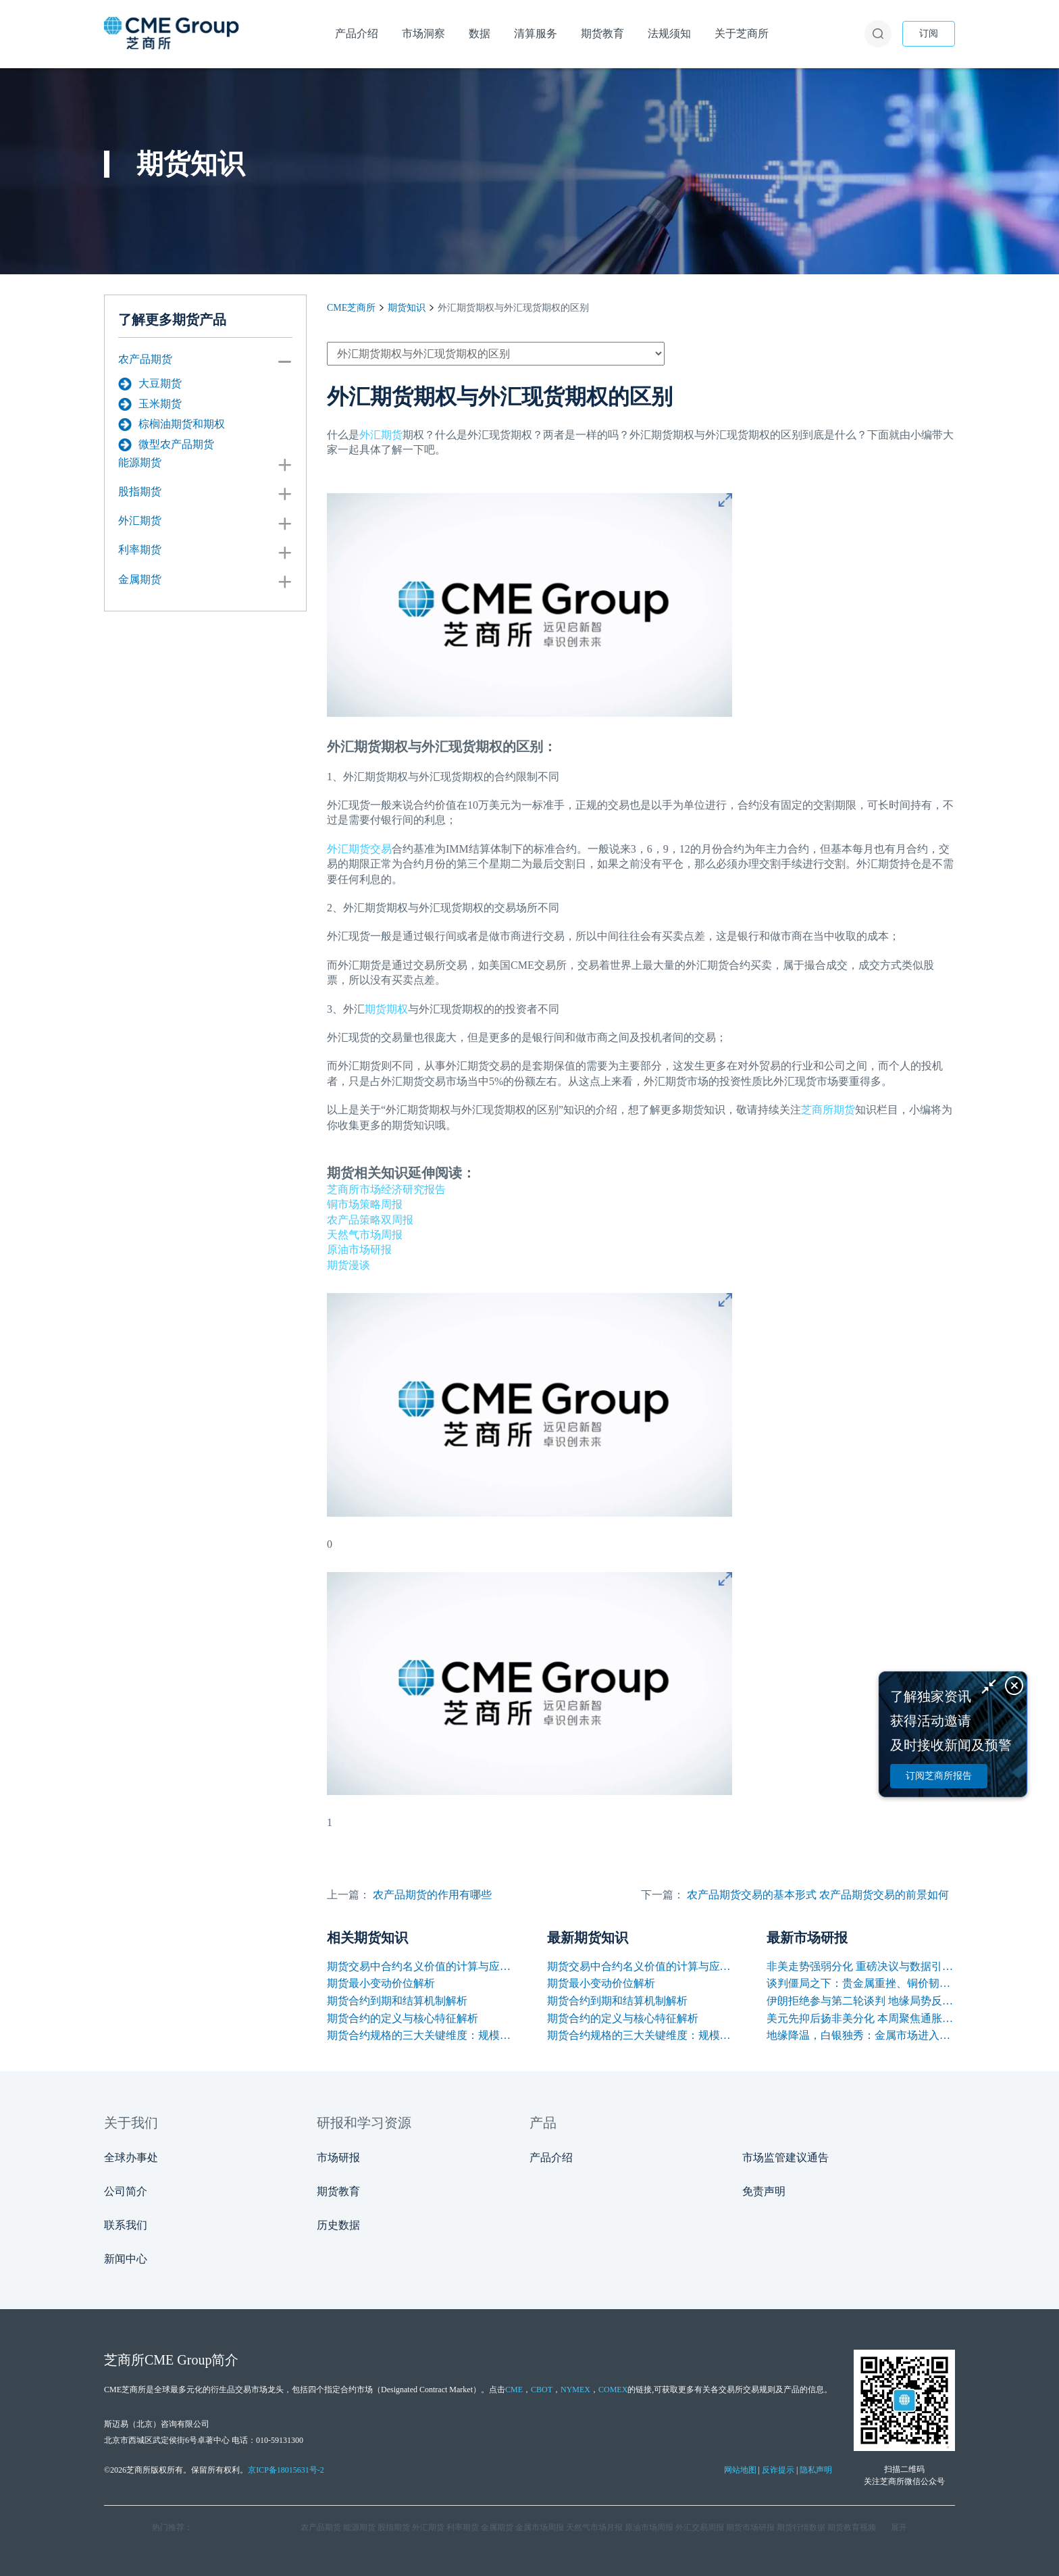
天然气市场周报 (365, 1234)
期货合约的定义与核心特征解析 (402, 2018)
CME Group (178, 2359)
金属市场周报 (539, 2527)
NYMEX (575, 2389)
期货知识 (406, 308)
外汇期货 (139, 520)
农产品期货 (145, 359)
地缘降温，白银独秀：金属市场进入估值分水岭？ (861, 2035)
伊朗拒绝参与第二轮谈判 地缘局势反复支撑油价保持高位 (861, 2000)
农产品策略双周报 (370, 1220)
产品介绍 (551, 2157)
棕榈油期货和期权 (171, 424)
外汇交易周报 (699, 2527)
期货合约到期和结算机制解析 (397, 2000)
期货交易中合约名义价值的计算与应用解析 (421, 1966)
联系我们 (125, 2225)
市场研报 (338, 2157)
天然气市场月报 (594, 2527)
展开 (899, 2527)
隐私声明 (816, 2470)
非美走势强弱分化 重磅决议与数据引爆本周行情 (861, 1966)
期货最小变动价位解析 (381, 1983)
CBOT (541, 2389)
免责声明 (763, 2191)
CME (514, 2389)
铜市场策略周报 (365, 1204)
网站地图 (740, 2470)
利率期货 (139, 549)
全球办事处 (131, 2157)
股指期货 (139, 491)
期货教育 (338, 2191)
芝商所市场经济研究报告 (386, 1189)
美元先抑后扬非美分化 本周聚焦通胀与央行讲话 (861, 2018)
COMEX (612, 2389)
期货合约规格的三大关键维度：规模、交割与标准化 (421, 2035)
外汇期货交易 (359, 849)
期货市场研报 (750, 2527)
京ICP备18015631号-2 (286, 2470)
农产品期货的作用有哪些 (432, 1894)
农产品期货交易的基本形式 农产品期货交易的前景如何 (818, 1894)
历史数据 (338, 2225)
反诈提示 (778, 2470)
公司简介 (125, 2191)
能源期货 (139, 462)
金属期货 (139, 579)
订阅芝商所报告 (939, 1776)
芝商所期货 (828, 1109)
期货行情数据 (801, 2527)
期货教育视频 (851, 2527)
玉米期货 (150, 404)
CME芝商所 (351, 308)
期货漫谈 (348, 1265)
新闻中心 (125, 2259)
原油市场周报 (649, 2527)
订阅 (928, 33)
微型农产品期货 (166, 444)
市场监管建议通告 (785, 2157)
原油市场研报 (359, 1249)
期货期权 (386, 1009)
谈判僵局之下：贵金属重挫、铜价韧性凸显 (861, 1983)
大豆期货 (150, 383)
